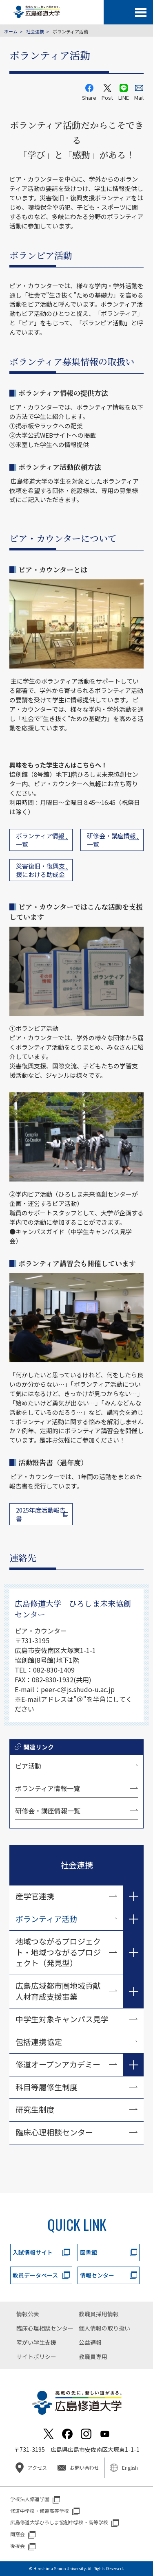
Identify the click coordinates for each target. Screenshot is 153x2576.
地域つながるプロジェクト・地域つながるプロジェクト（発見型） (58, 1952)
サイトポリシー (36, 2356)
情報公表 (27, 2314)
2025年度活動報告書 (41, 1514)
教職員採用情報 (99, 2314)
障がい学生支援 (36, 2342)
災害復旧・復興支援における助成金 (40, 870)
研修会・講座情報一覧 (47, 1810)
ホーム (11, 31)
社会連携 (35, 31)
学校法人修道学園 (29, 2498)
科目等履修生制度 (47, 2086)
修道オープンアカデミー (58, 2064)
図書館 (88, 2252)
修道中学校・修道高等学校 (39, 2510)
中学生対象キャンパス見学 (62, 2018)
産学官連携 (35, 1895)
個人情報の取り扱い (104, 2328)
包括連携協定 (39, 2041)
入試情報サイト (33, 2252)
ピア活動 (28, 1766)
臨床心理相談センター (54, 2132)
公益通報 (90, 2342)
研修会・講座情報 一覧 (111, 839)
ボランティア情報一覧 (47, 1788)
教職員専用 (93, 2356)
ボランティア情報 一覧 (40, 839)
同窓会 (17, 2533)
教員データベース (35, 2275)
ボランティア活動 (46, 1918)
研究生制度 (35, 2109)
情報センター (97, 2275)
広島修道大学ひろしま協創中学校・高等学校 (59, 2522)
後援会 (17, 2545)
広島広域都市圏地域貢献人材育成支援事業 (58, 1991)
